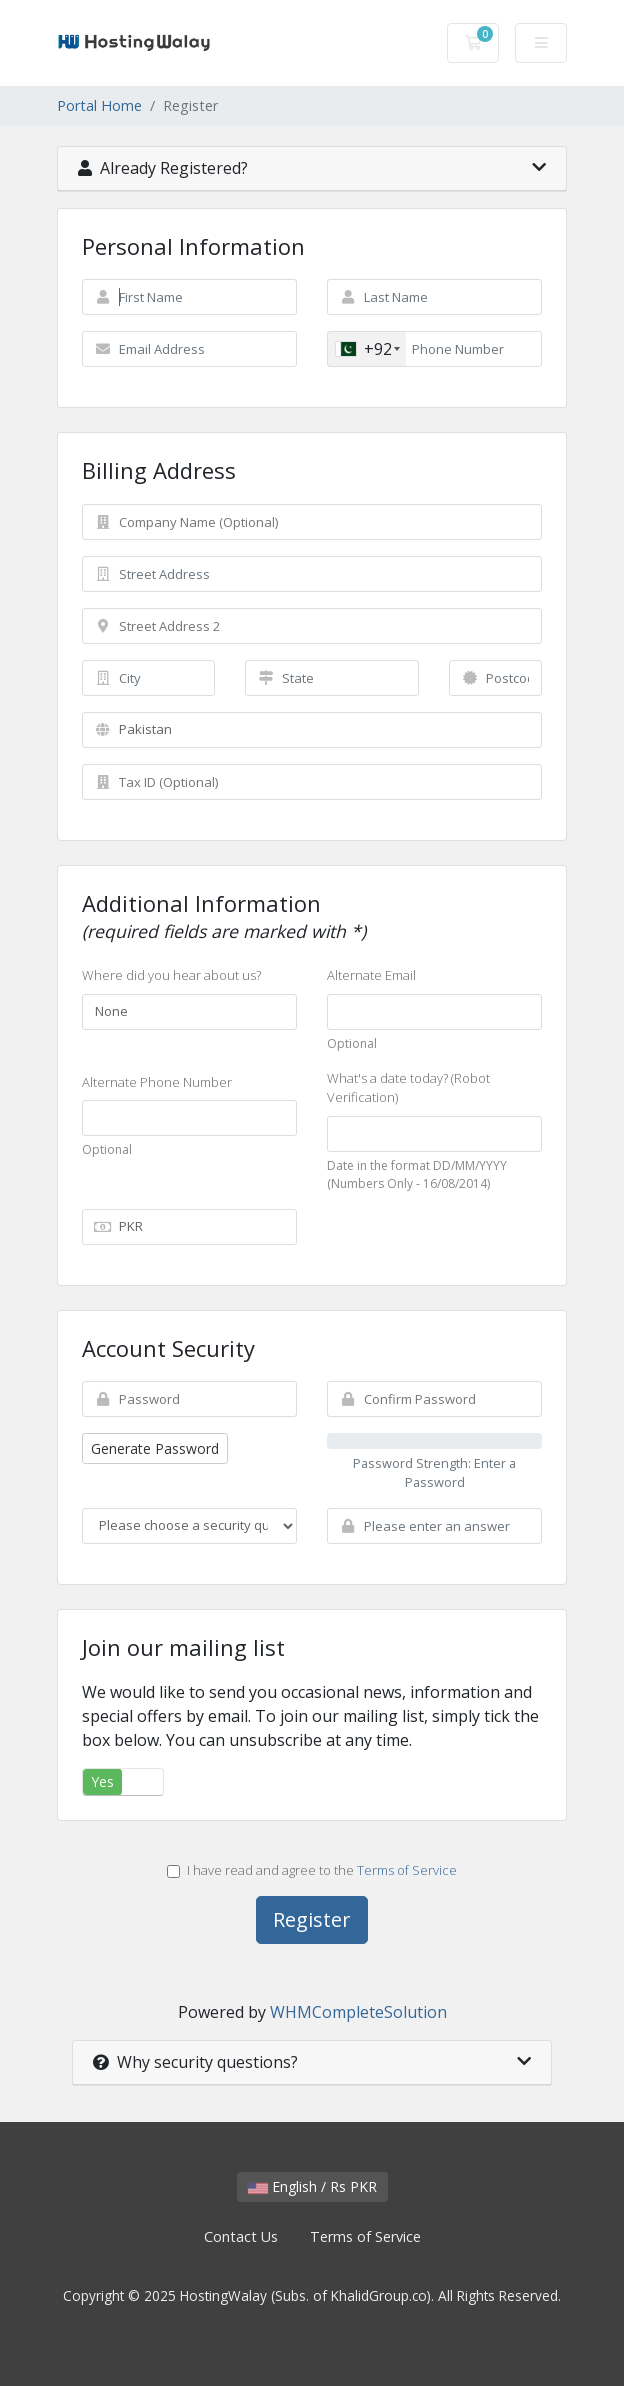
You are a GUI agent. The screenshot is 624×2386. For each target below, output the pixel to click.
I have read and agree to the (312, 1870)
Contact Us (241, 2236)
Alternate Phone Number (157, 1082)
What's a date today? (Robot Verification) (408, 1088)
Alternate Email (371, 975)
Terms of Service (407, 1870)
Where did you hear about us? (171, 975)
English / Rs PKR (312, 2186)
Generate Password (155, 1448)
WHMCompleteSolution (358, 2012)
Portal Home (99, 105)
